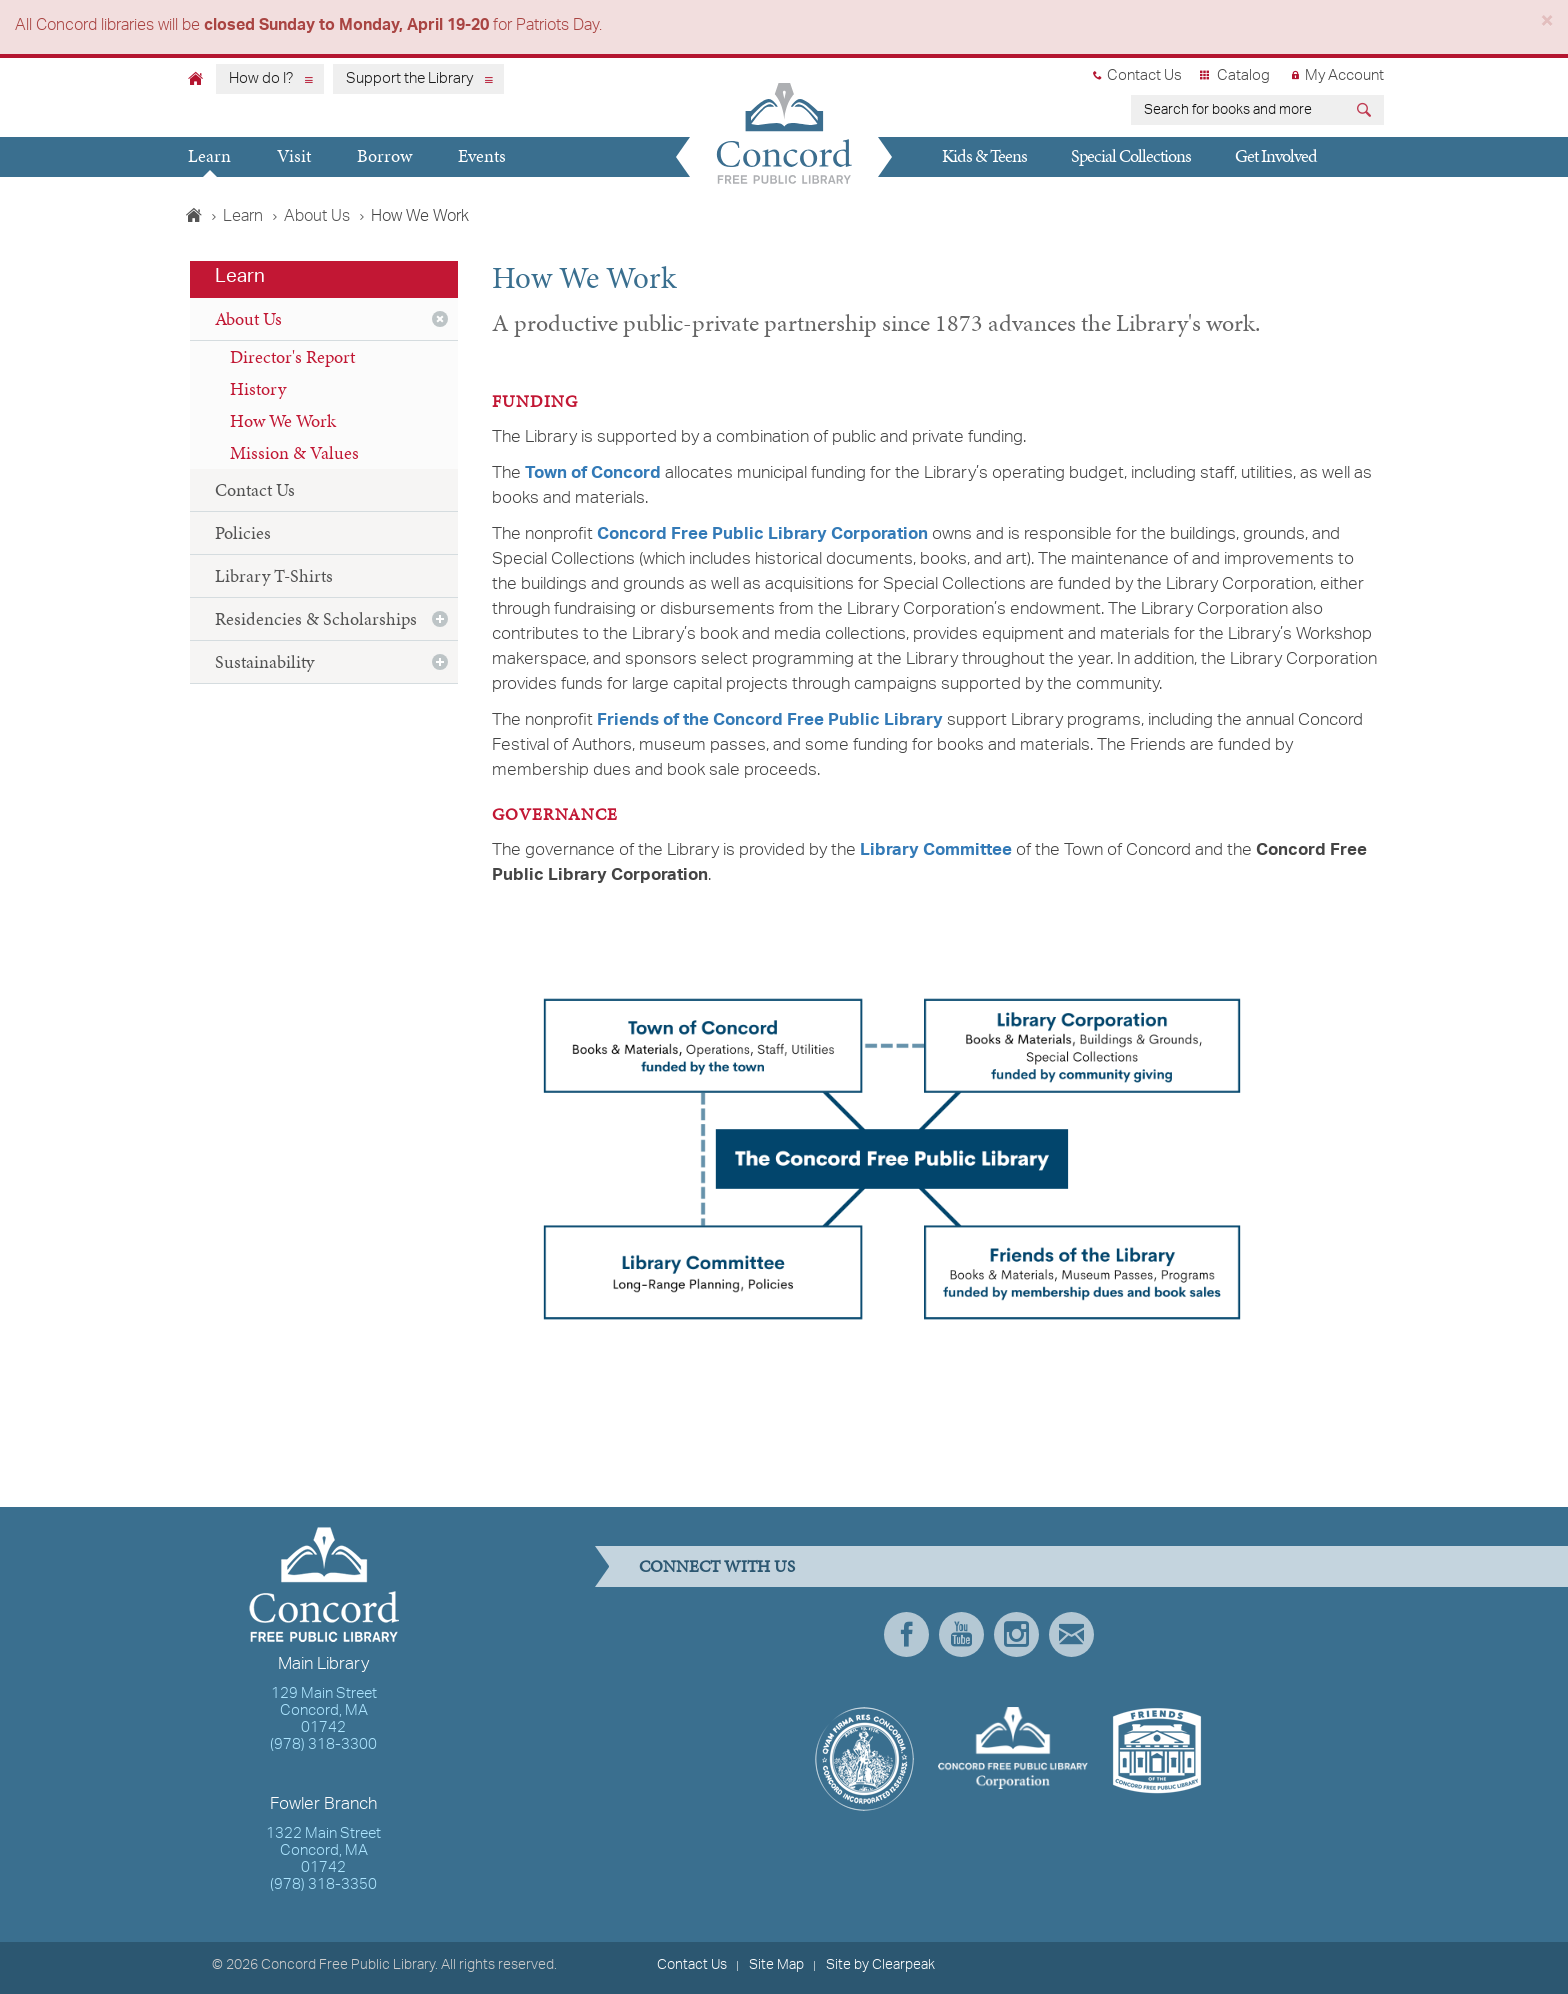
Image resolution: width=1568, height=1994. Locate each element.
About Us (317, 217)
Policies (243, 532)
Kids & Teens (984, 155)
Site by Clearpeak (880, 1965)
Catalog (1243, 76)
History (258, 388)
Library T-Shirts (274, 575)
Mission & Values (294, 452)
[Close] (1547, 25)
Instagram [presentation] (1016, 1634)
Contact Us (1144, 76)
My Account (1344, 76)
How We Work (283, 420)
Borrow (384, 155)
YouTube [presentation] (961, 1634)
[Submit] (1366, 112)
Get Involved (1276, 155)
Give (947, 193)
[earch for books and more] (1240, 110)
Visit (294, 155)
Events (482, 155)
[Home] (196, 78)
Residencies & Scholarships (316, 618)
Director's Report (292, 356)
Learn (209, 155)
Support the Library (409, 79)
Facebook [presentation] (906, 1634)
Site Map (776, 1965)
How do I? (261, 79)
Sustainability (264, 661)
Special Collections (1131, 155)
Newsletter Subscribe (1071, 1634)
